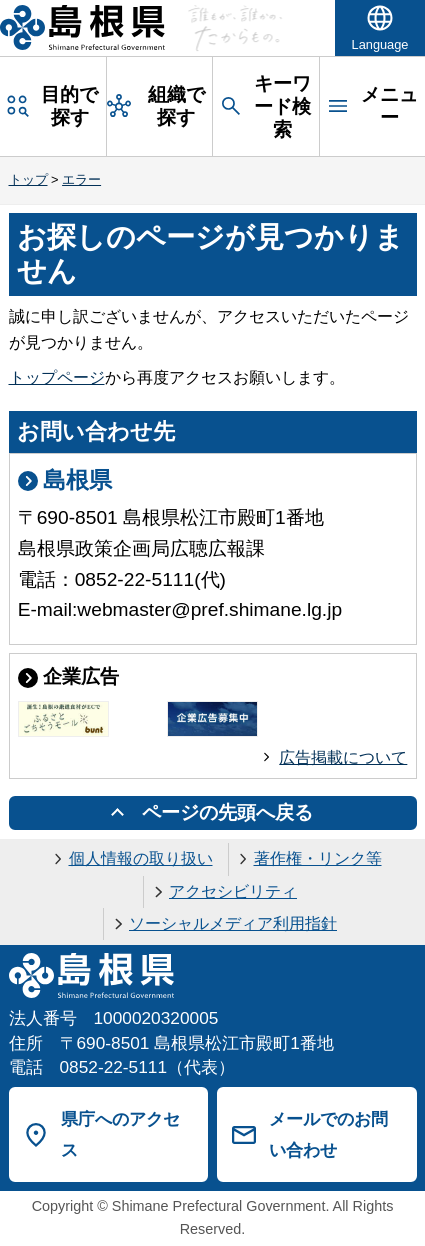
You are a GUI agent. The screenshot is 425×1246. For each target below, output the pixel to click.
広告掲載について (343, 757)
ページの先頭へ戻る (227, 812)
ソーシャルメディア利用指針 (233, 923)
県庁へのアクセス (120, 1134)
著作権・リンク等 (318, 858)
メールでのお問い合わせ (328, 1134)
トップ (28, 179)
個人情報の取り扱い (141, 858)
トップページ (57, 377)
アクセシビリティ (233, 891)
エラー (81, 179)
